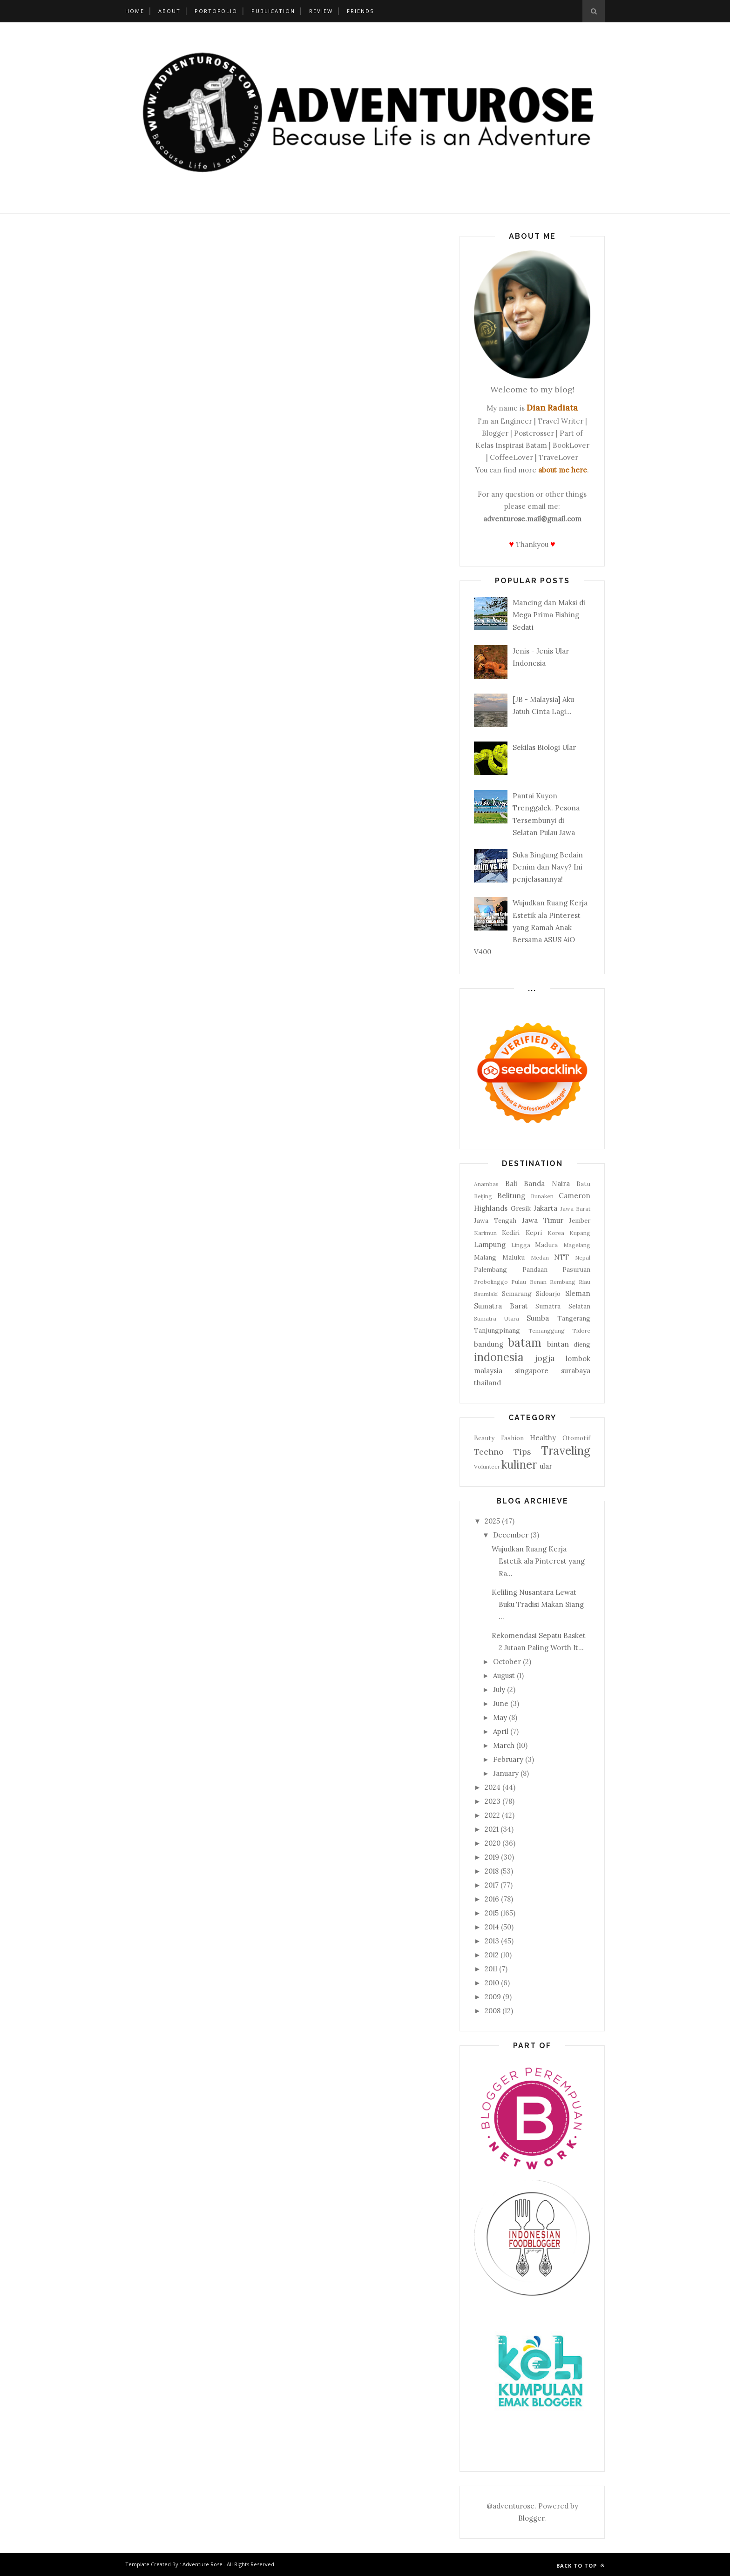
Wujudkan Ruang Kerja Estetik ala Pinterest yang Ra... (538, 1561)
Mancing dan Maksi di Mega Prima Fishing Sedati (549, 615)
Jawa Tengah (495, 1220)
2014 (492, 1926)
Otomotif (576, 1438)
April (500, 1731)
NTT (561, 1257)
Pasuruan (576, 1269)
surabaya (575, 1370)
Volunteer (487, 1466)
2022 (492, 1815)
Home (134, 10)
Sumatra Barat (501, 1305)
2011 (491, 1968)
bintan (558, 1344)
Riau (584, 1281)
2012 (492, 1954)
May (500, 1717)
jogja (545, 1358)
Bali (511, 1183)
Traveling (565, 1450)
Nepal (582, 1257)
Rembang (562, 1281)
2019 (492, 1857)
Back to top (580, 2565)
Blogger (531, 2518)
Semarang (517, 1293)
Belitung (511, 1195)
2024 (492, 1787)
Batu (583, 1184)
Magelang (576, 1244)
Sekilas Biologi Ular (544, 747)
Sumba (538, 1318)
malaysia (488, 1370)
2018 (492, 1871)
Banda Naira (547, 1183)
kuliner (519, 1464)
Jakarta (545, 1208)
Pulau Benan (528, 1281)
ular (546, 1466)
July (499, 1689)
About (169, 10)
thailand (487, 1382)
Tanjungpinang (497, 1330)
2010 (492, 1982)
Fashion (512, 1438)
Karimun (485, 1232)
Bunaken (542, 1196)
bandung (488, 1344)
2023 (492, 1801)
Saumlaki (486, 1293)
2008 (492, 2010)
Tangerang (573, 1318)
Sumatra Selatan (562, 1306)
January (506, 1773)
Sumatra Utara (496, 1318)
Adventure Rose (202, 2564)
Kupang (579, 1232)
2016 (492, 1899)
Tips (522, 1451)
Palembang (490, 1269)
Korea (556, 1232)
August (504, 1675)
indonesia (499, 1357)
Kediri (511, 1232)
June (500, 1703)
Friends (360, 10)
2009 (493, 1996)
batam (524, 1342)
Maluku (513, 1257)
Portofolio (216, 10)
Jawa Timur (542, 1220)
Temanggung (546, 1330)
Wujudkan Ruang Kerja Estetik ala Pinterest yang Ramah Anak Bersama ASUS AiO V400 (531, 927)
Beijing (483, 1196)
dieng (582, 1344)
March (503, 1745)
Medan (540, 1257)
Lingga (520, 1244)
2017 (492, 1885)
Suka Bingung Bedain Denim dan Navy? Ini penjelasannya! (548, 867)
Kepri (534, 1232)
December (510, 1535)
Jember (579, 1220)
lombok (578, 1358)
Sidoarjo (548, 1293)
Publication (273, 10)
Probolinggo (491, 1281)
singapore (531, 1370)
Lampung (490, 1244)
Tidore (581, 1330)
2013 (492, 1940)
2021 (492, 1829)
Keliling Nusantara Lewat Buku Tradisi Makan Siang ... (538, 1604)
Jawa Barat (576, 1208)
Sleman (577, 1293)
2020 (492, 1843)
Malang (485, 1257)
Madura (546, 1245)
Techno (489, 1451)
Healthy (543, 1437)
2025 (492, 1521)
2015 (492, 1912)
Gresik (521, 1208)
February (508, 1759)
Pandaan (535, 1269)
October (507, 1661)
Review (321, 10)
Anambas (486, 1183)
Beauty (484, 1438)
